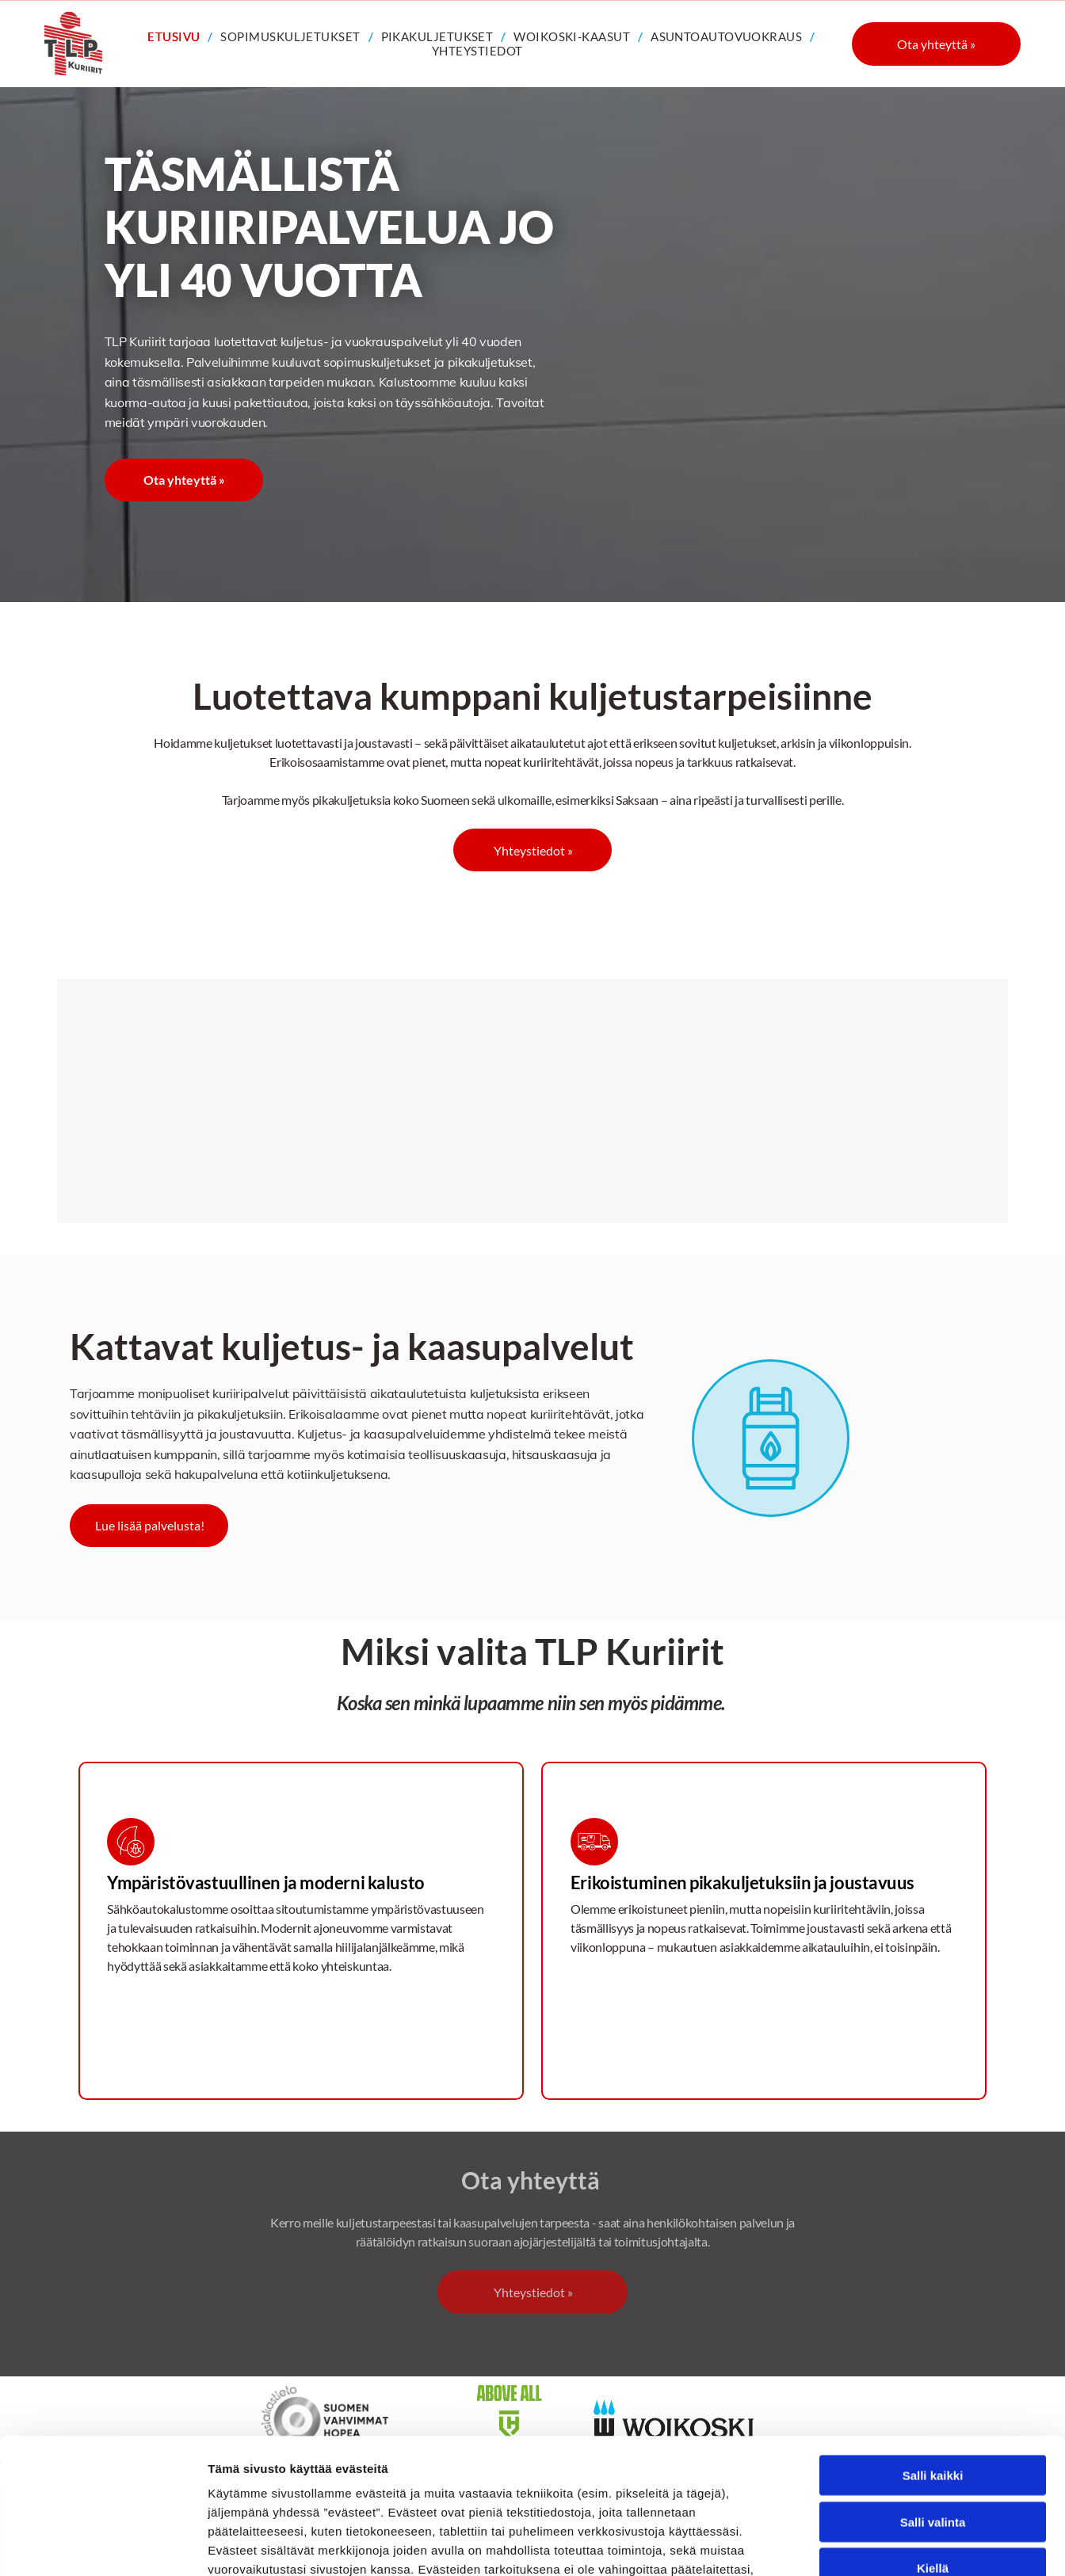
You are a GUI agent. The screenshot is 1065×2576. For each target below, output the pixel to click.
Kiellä (933, 2441)
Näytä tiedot (847, 2544)
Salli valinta (933, 2395)
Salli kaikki (933, 2348)
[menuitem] (175, 36)
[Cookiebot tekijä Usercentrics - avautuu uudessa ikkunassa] (102, 2545)
